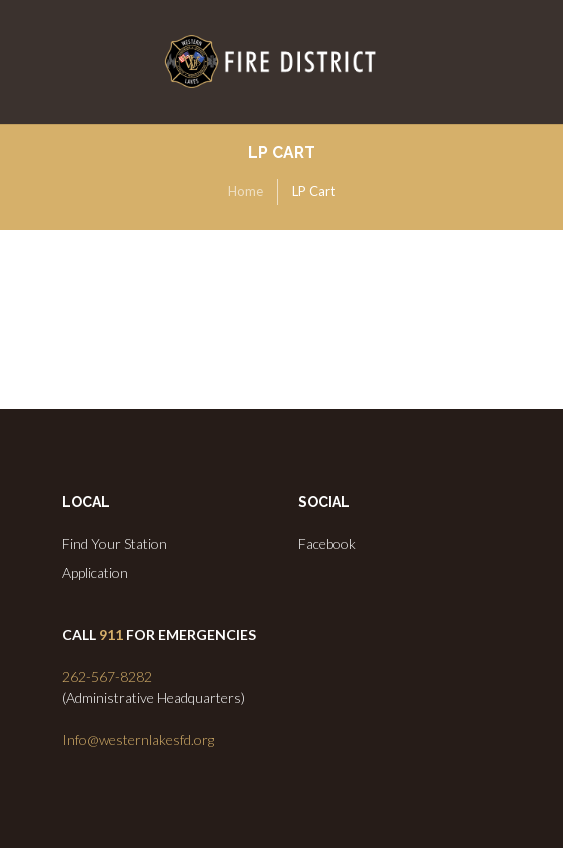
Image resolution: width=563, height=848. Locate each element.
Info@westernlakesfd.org (138, 739)
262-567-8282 (107, 676)
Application (95, 572)
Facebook (327, 543)
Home (245, 191)
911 (111, 634)
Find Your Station (114, 543)
